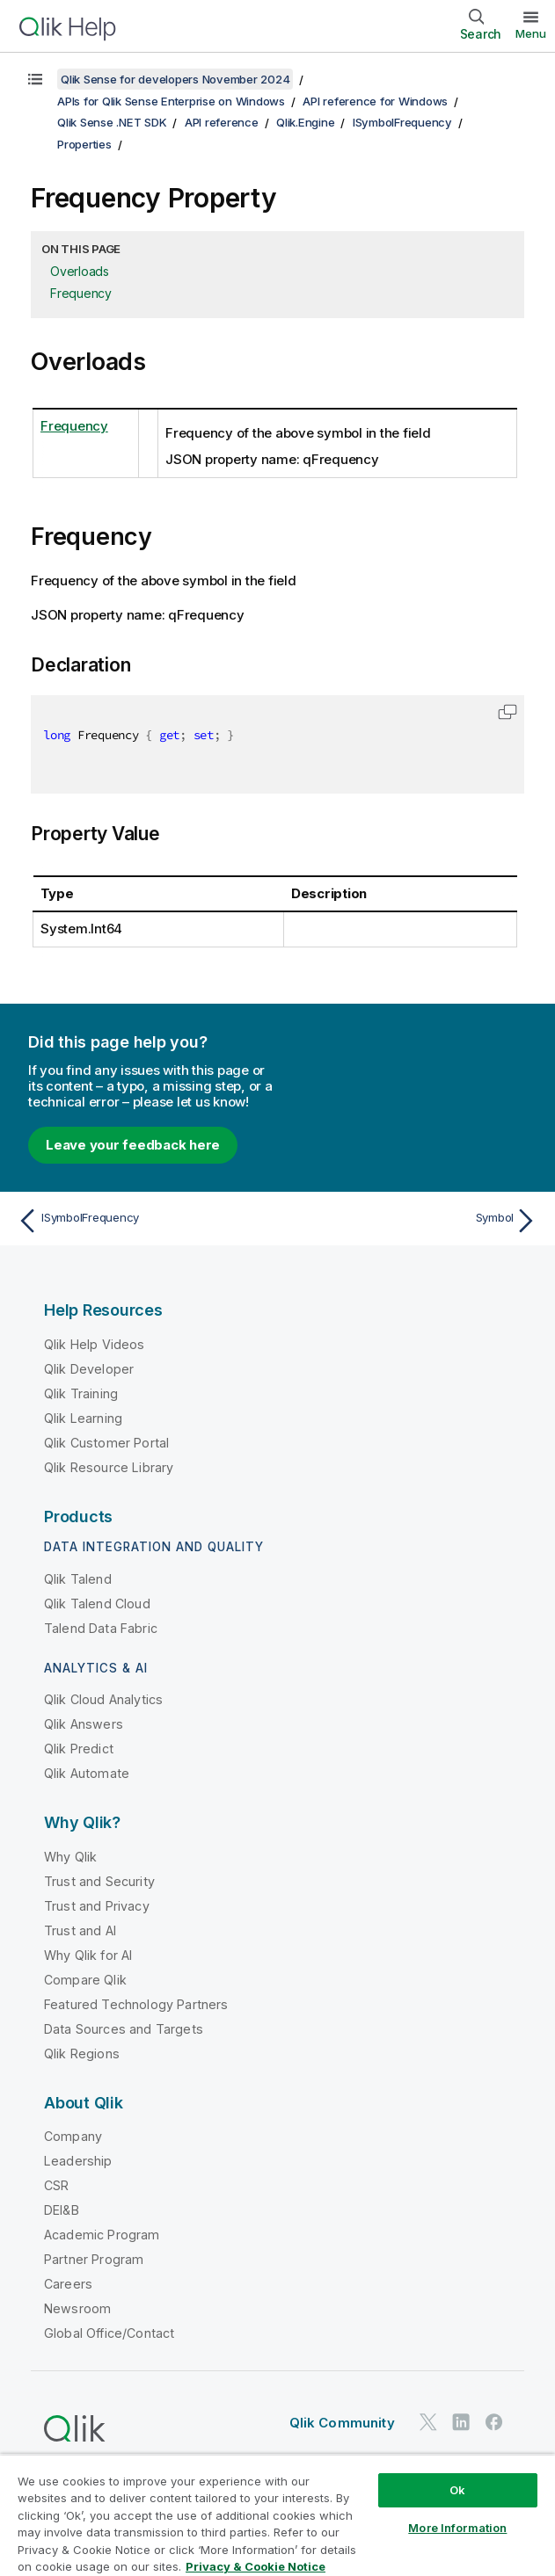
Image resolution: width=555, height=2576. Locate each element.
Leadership (78, 2160)
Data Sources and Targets (123, 2028)
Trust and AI (80, 1930)
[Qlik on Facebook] (494, 2422)
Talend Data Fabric (100, 1628)
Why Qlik (70, 1856)
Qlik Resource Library (108, 1467)
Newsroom (77, 2308)
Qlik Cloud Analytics (103, 1699)
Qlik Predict (78, 1748)
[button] (507, 712)
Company (73, 2136)
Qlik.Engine (305, 122)
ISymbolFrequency (402, 122)
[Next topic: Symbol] (412, 1220)
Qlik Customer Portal (106, 1442)
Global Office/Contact (109, 2333)
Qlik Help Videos (94, 1344)
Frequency (81, 293)
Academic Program (102, 2234)
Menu (530, 33)
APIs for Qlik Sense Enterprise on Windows (171, 101)
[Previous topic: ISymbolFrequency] (142, 1220)
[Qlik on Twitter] (428, 2422)
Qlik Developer (89, 1368)
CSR (56, 2185)
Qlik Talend (78, 1578)
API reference (222, 122)
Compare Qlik (85, 1979)
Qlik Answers (83, 1723)
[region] (277, 2515)
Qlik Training (81, 1393)
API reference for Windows (375, 101)
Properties (84, 144)
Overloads (79, 271)
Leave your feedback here (133, 1144)
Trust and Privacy (97, 1905)
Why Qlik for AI (88, 1955)
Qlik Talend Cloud (97, 1603)
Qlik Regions (82, 2053)
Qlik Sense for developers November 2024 (175, 79)
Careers (68, 2283)
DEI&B (61, 2209)
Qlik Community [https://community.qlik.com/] (342, 2422)
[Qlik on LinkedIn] (461, 2422)
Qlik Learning (83, 1418)
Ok (457, 2490)
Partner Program (93, 2259)
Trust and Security (99, 1881)
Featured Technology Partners (136, 2004)
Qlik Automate (86, 1773)
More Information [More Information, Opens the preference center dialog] (457, 2528)
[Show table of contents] (35, 79)
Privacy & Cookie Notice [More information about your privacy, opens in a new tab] (255, 2566)
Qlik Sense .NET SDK (111, 122)
